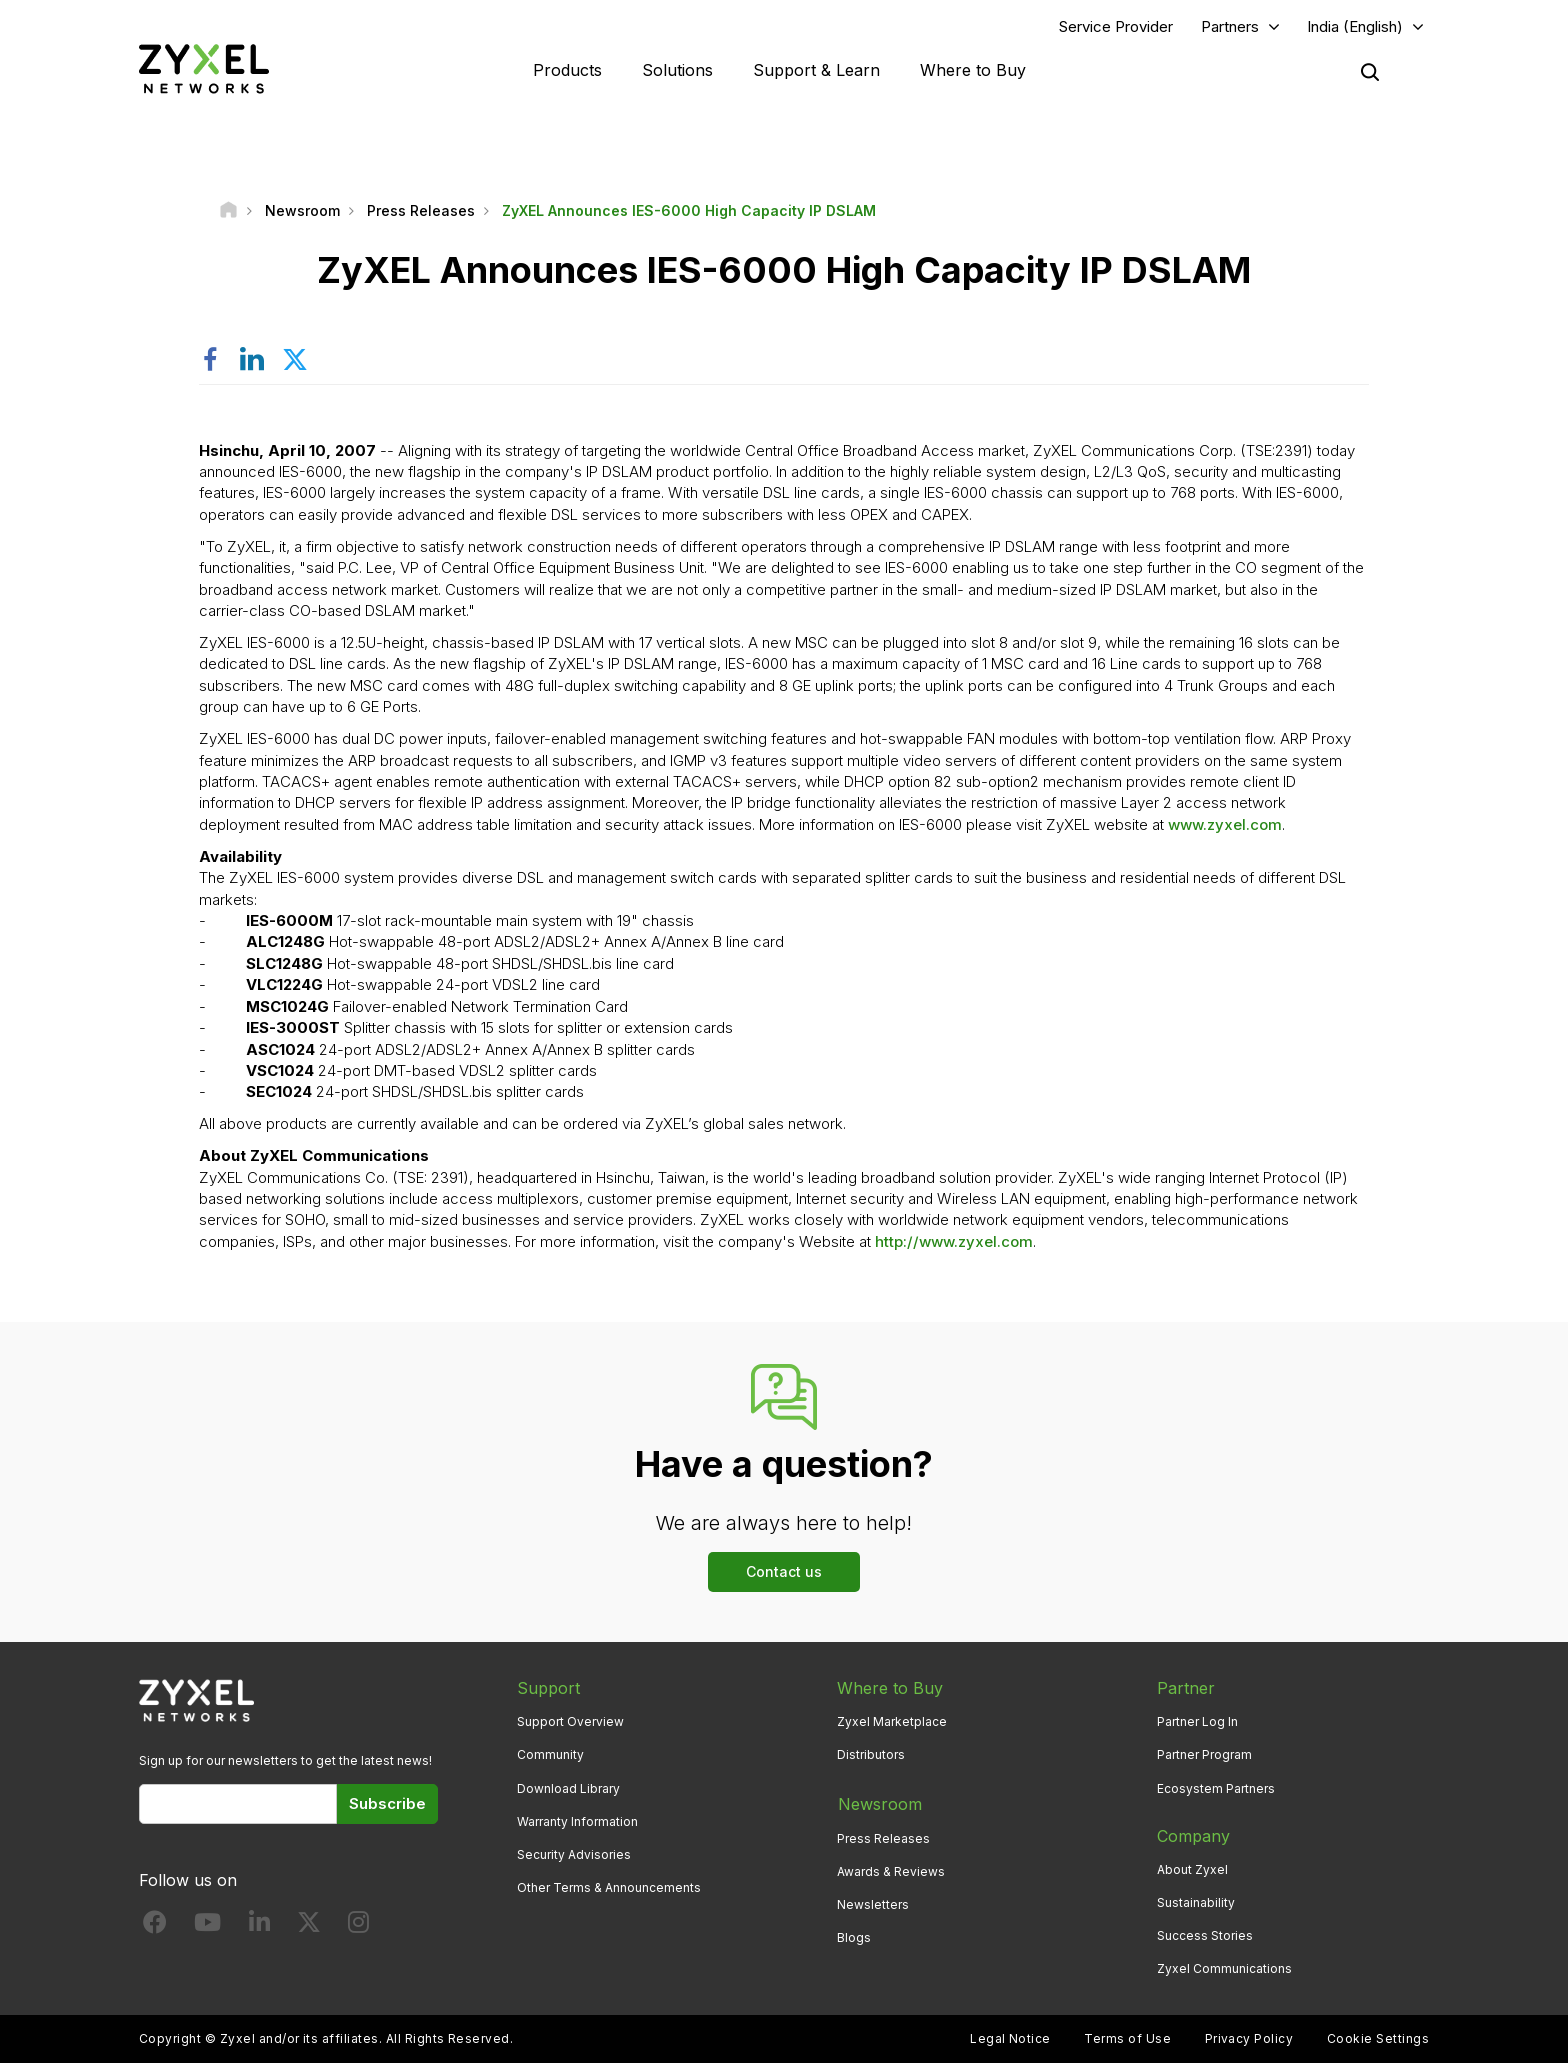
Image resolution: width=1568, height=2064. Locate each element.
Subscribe (387, 1804)
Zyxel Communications (1224, 1969)
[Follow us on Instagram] (358, 1926)
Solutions (677, 70)
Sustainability (1196, 1902)
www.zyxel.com (1225, 825)
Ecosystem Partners (1216, 1788)
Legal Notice (1010, 2039)
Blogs (854, 1936)
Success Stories (1205, 1936)
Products (567, 70)
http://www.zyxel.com (954, 1242)
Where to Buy (973, 70)
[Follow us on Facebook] (155, 1926)
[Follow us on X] (309, 1926)
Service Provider (1116, 26)
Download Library (568, 1788)
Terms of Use (1127, 2039)
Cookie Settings (1378, 2039)
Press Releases (883, 1836)
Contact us (784, 1572)
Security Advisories (574, 1855)
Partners (1230, 26)
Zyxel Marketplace (892, 1722)
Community (550, 1755)
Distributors (871, 1755)
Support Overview (570, 1722)
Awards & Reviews (891, 1869)
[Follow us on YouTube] (207, 1926)
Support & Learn (816, 70)
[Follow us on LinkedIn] (259, 1926)
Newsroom (879, 1803)
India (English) (1355, 26)
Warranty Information (577, 1821)
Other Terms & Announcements (609, 1888)
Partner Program (1204, 1755)
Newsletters (873, 1902)
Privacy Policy (1249, 2039)
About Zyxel (1192, 1869)
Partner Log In (1197, 1722)
